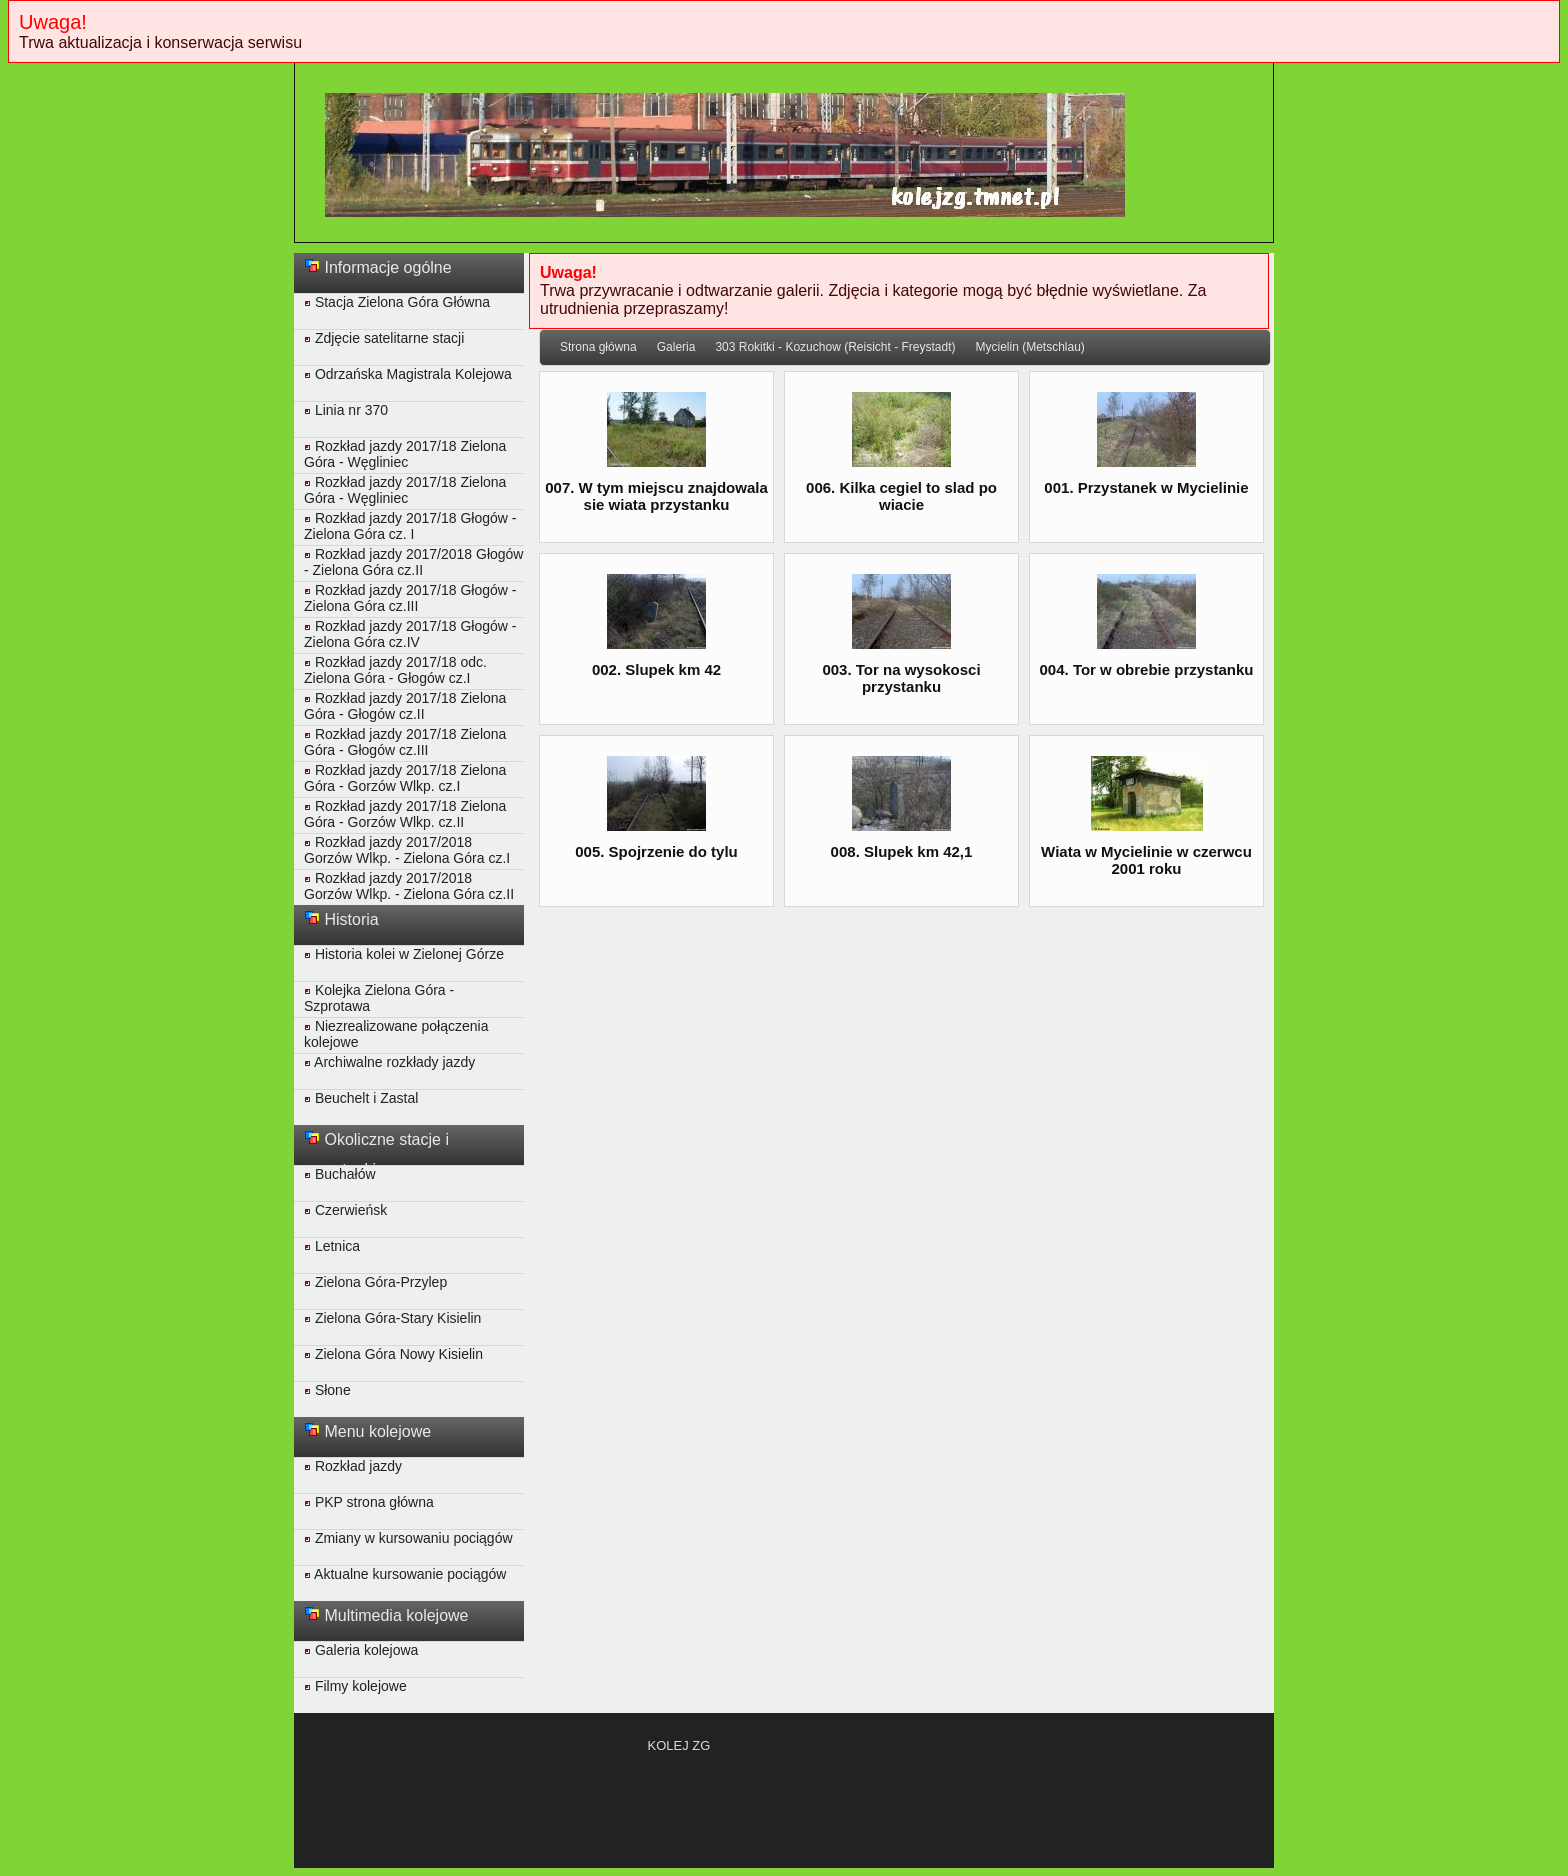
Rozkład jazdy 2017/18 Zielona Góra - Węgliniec (405, 454)
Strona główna (598, 347)
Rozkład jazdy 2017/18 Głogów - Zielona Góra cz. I (410, 526)
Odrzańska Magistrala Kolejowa (408, 374)
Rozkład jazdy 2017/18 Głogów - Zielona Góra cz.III (410, 598)
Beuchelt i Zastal (361, 1098)
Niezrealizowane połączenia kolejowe (396, 1034)
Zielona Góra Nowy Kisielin (393, 1354)
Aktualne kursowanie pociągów (405, 1574)
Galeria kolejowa (361, 1650)
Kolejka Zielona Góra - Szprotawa (379, 998)
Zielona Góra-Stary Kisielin (392, 1318)
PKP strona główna (369, 1502)
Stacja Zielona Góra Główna (397, 302)
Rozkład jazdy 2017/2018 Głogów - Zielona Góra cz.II (413, 562)
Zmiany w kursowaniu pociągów (408, 1538)
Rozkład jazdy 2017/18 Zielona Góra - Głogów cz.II (405, 706)
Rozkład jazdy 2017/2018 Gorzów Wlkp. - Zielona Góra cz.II (409, 886)
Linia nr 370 (346, 410)
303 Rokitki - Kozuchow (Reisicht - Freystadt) (835, 347)
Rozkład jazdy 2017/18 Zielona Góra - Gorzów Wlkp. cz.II (405, 814)
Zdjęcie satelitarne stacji (384, 338)
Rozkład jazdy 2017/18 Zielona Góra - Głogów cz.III (405, 742)
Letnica (332, 1246)
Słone (327, 1390)
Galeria (676, 347)
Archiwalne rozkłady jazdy (389, 1062)
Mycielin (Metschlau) (1029, 347)
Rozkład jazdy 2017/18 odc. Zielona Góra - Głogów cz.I (395, 670)
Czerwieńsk (345, 1210)
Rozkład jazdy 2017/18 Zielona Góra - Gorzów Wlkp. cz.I (405, 778)
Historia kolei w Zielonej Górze (404, 954)
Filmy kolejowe (355, 1686)
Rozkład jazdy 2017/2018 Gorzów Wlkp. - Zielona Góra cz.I (407, 850)
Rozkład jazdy (353, 1466)
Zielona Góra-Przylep (375, 1282)
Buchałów (340, 1174)
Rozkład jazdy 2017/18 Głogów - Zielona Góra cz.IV (410, 634)
